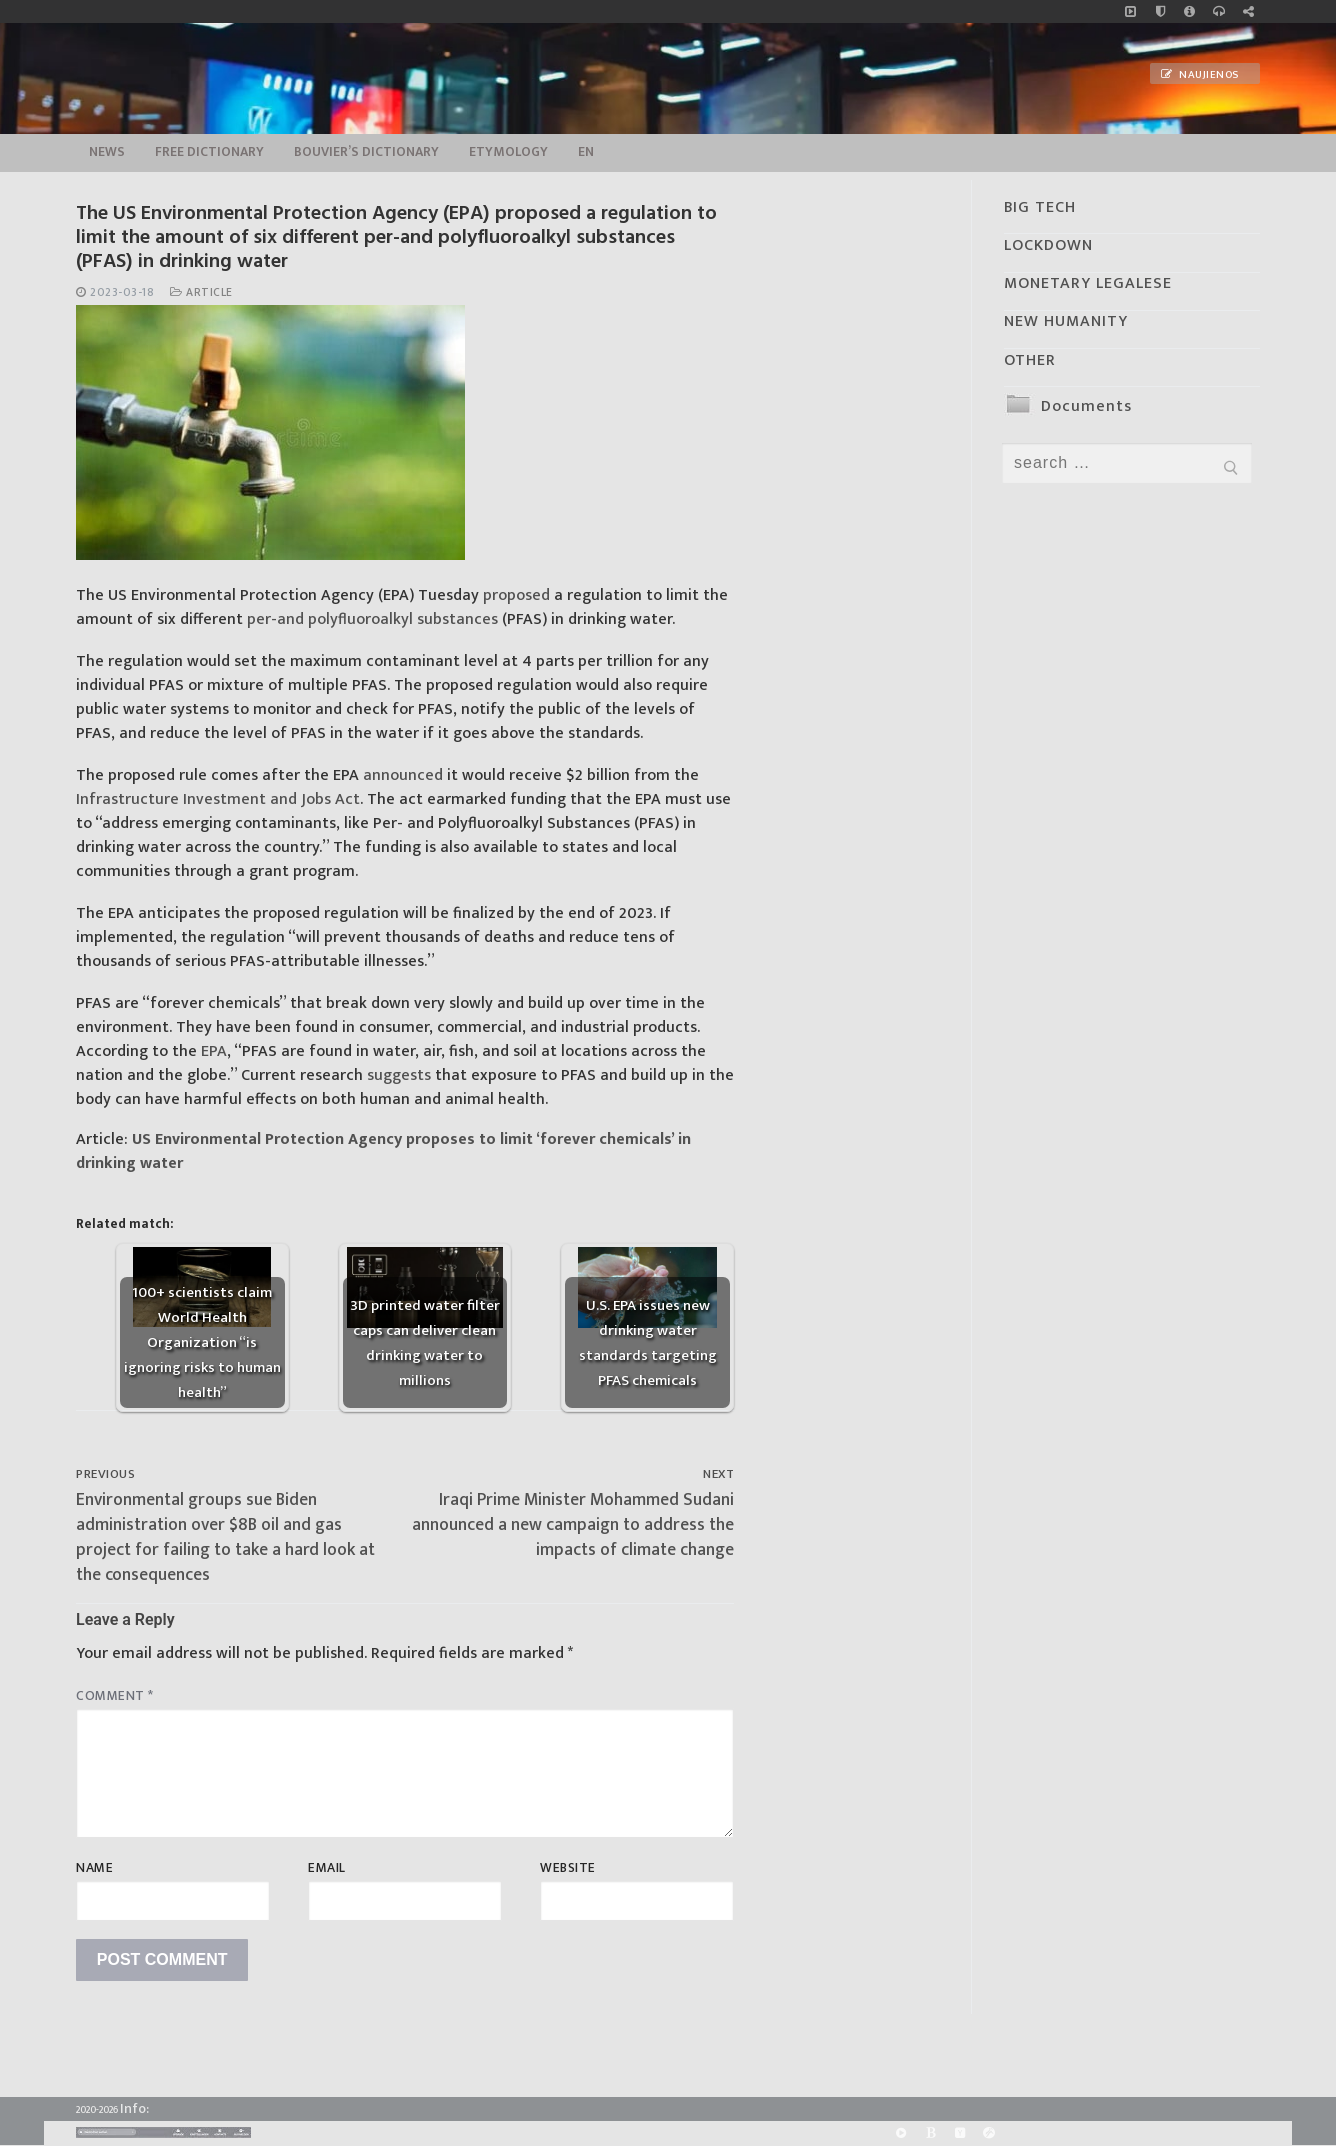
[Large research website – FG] (1248, 11)
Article (201, 292)
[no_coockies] (1160, 11)
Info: (134, 2108)
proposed (516, 595)
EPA (214, 1051)
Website (568, 1868)
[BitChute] (930, 2133)
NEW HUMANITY (1066, 321)
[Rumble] (901, 2133)
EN (586, 152)
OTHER (1030, 360)
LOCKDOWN (1048, 245)
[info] (1189, 11)
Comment (115, 1696)
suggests (399, 1075)
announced (403, 775)
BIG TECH (1040, 207)
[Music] (1130, 11)
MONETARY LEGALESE (1088, 283)
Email (327, 1868)
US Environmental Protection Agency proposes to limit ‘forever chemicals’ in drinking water (383, 1151)
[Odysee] (988, 2133)
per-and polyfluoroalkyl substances (372, 619)
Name (94, 1868)
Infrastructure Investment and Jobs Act (218, 799)
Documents (1086, 406)
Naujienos (1200, 75)
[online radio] (1218, 11)
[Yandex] (959, 2133)
